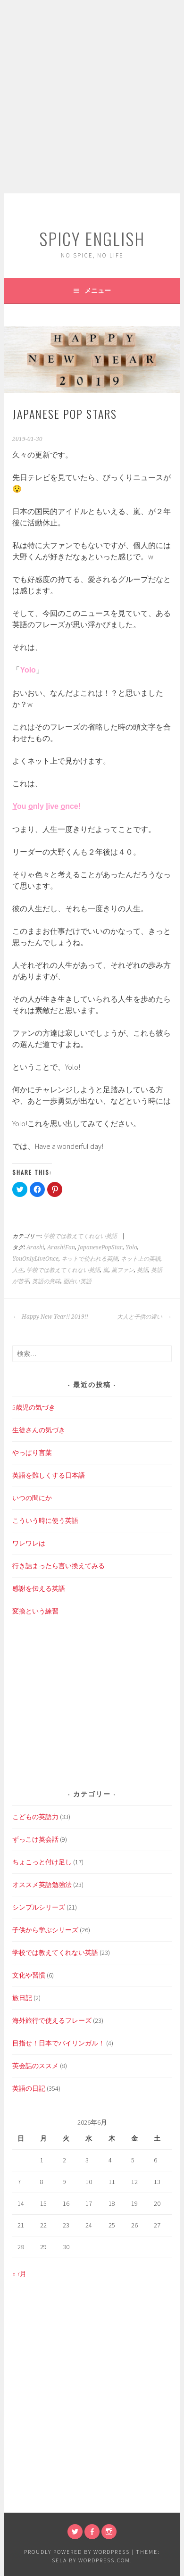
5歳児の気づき (33, 1407)
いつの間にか (32, 1498)
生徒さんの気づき (38, 1430)
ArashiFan (61, 1247)
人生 (18, 1270)
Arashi (35, 1247)
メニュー (97, 290)
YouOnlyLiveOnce (35, 1258)
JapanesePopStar (100, 1247)
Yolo (131, 1247)
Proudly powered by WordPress (77, 2551)
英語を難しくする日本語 (48, 1475)
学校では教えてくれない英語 (80, 1236)
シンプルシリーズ (38, 1907)
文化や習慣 (28, 1975)
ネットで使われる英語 (89, 1258)
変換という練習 (35, 1611)
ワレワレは (28, 1543)
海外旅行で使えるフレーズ (52, 2020)
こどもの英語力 (35, 1816)
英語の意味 (46, 1281)
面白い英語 (77, 1281)
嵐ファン (122, 1270)
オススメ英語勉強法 (42, 1884)
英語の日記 (28, 2088)
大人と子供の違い (144, 1316)
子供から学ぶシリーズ (45, 1930)
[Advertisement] (92, 97)
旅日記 (22, 1998)
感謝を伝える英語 (38, 1588)
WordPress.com (104, 2560)
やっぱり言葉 (32, 1452)
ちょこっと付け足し (42, 1862)
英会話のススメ (35, 2065)
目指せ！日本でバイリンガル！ (58, 2043)
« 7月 (19, 2273)
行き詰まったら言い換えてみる (58, 1566)
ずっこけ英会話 (35, 1839)
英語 (142, 1270)
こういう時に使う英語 (45, 1520)
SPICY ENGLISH (92, 238)
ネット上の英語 (140, 1258)
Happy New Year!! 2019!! (50, 1316)
